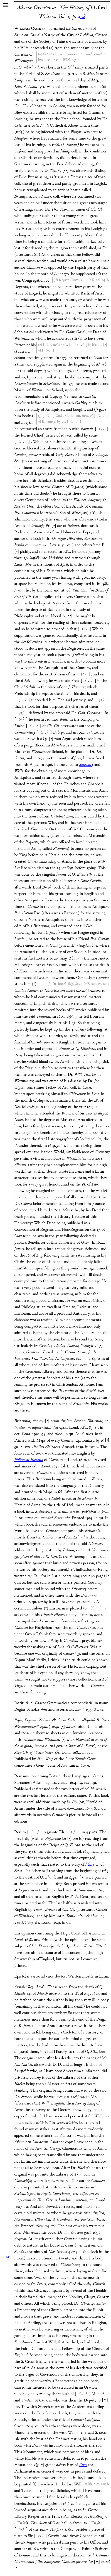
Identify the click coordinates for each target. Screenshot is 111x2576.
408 (81, 16)
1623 (8, 2257)
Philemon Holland (28, 1460)
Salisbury (86, 765)
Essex (83, 2465)
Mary (89, 1864)
